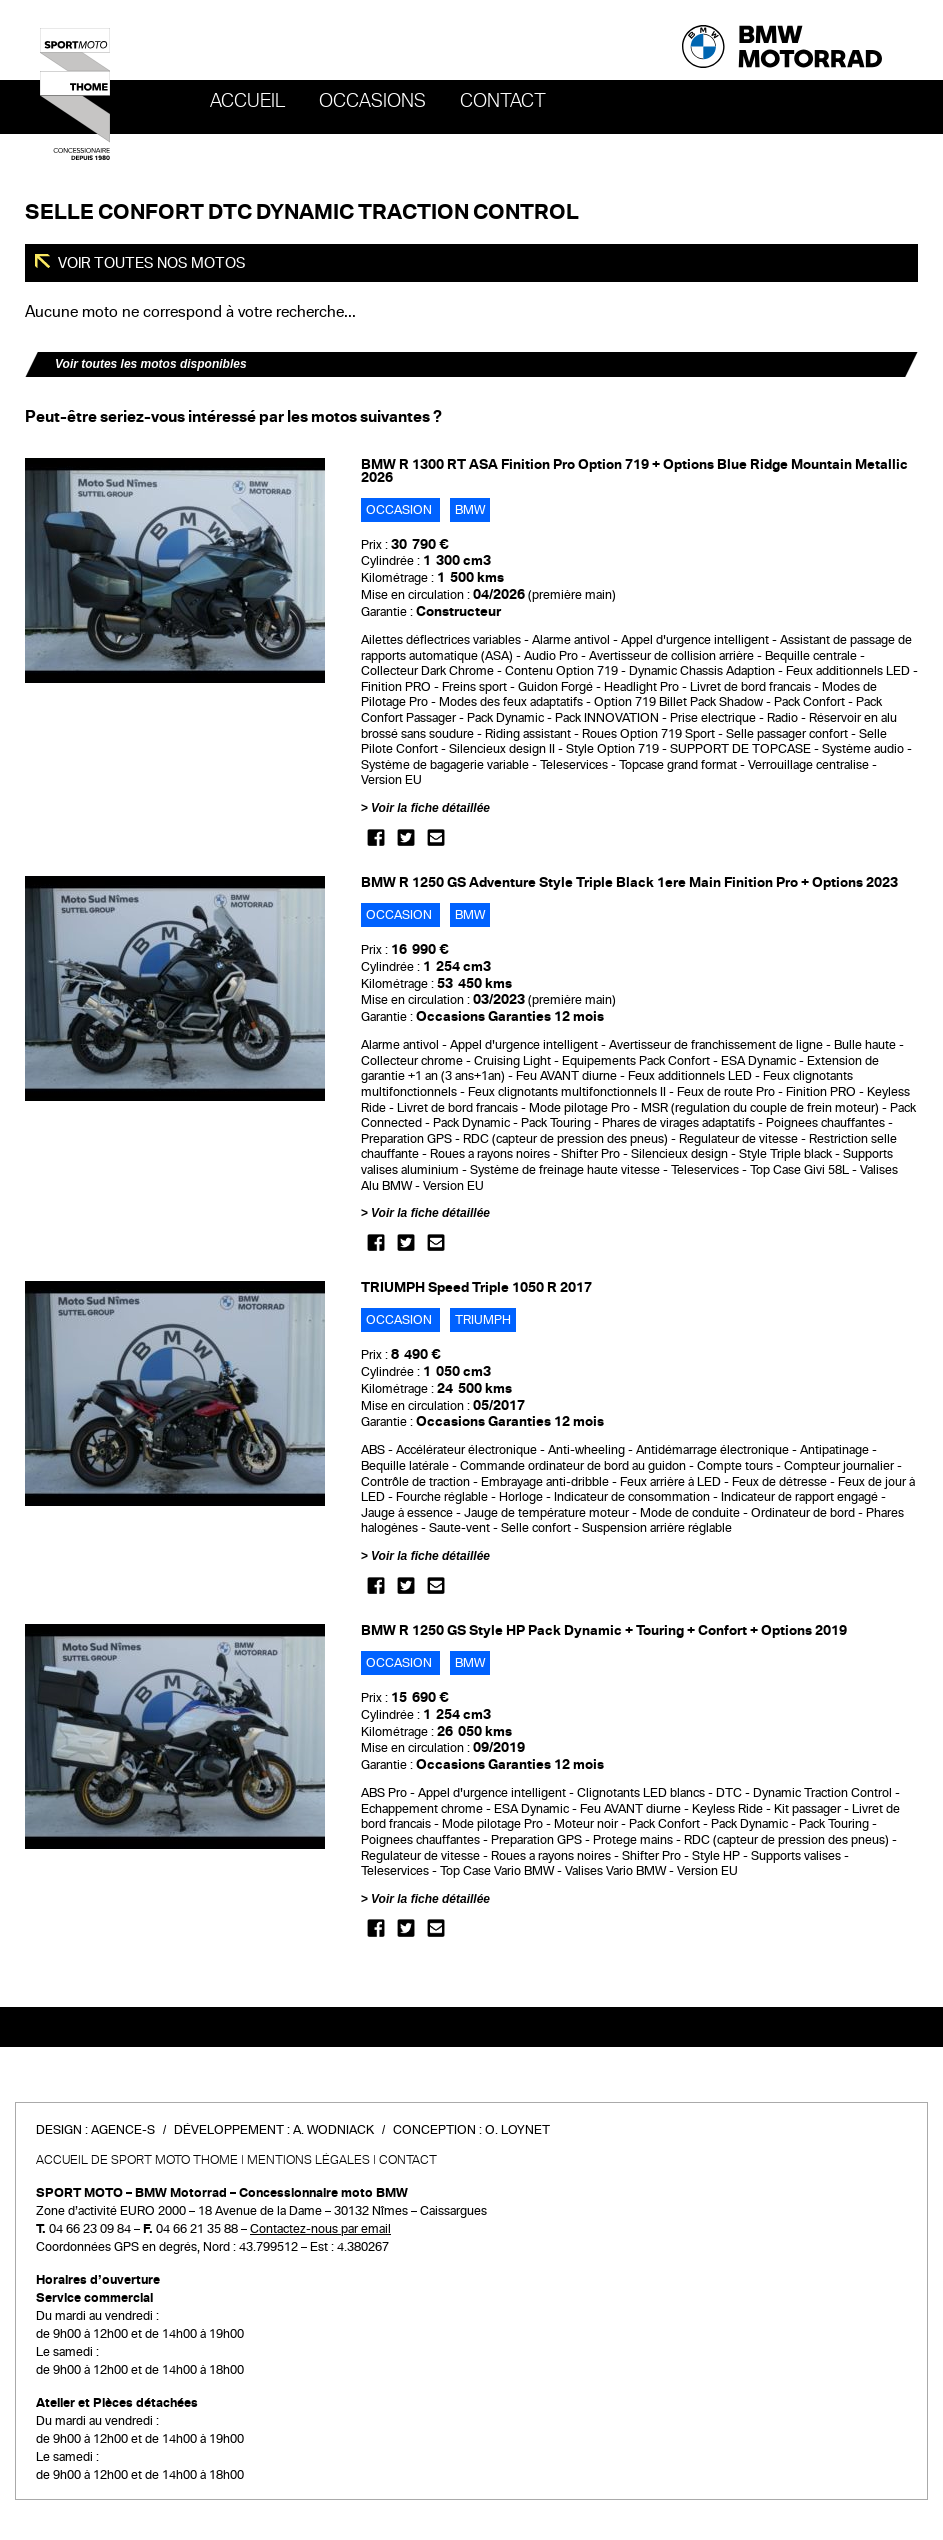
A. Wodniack (333, 2130)
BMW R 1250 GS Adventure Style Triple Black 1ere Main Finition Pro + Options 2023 (629, 882)
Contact (503, 101)
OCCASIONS (372, 101)
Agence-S (123, 2130)
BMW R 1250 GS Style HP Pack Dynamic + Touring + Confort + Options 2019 (604, 1630)
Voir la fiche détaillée (430, 808)
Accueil (247, 101)
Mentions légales (308, 2160)
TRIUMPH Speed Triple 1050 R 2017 (476, 1287)
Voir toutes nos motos (150, 263)
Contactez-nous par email (320, 2229)
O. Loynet (517, 2130)
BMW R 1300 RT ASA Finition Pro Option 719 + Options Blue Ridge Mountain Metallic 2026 (634, 471)
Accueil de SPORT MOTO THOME (137, 2160)
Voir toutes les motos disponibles (151, 364)
